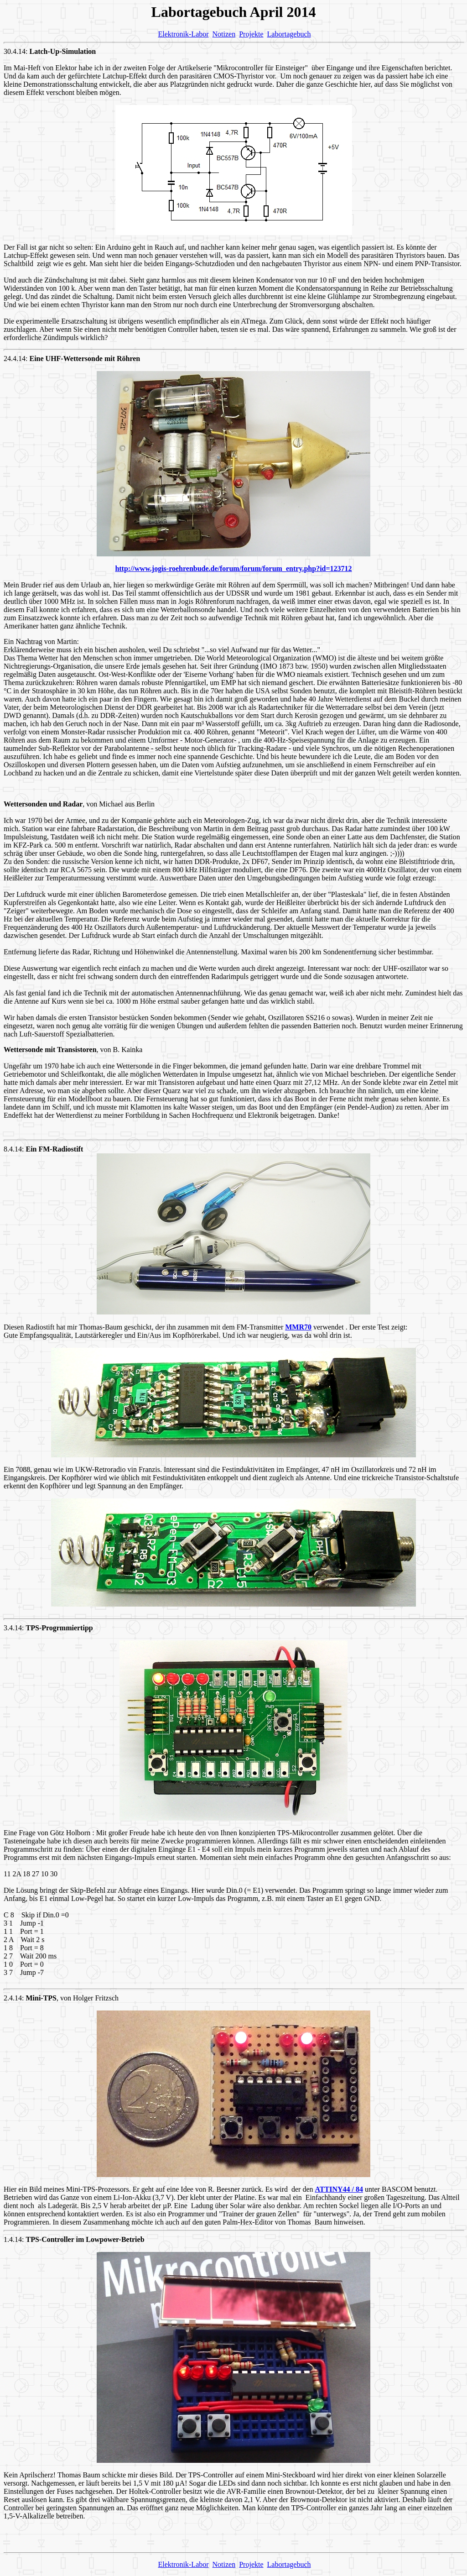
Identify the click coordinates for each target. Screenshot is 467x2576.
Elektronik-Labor (183, 34)
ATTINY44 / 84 (339, 2189)
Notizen (224, 34)
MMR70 (298, 1327)
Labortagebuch (289, 34)
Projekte (251, 34)
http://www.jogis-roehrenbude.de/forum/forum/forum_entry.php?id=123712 (233, 568)
